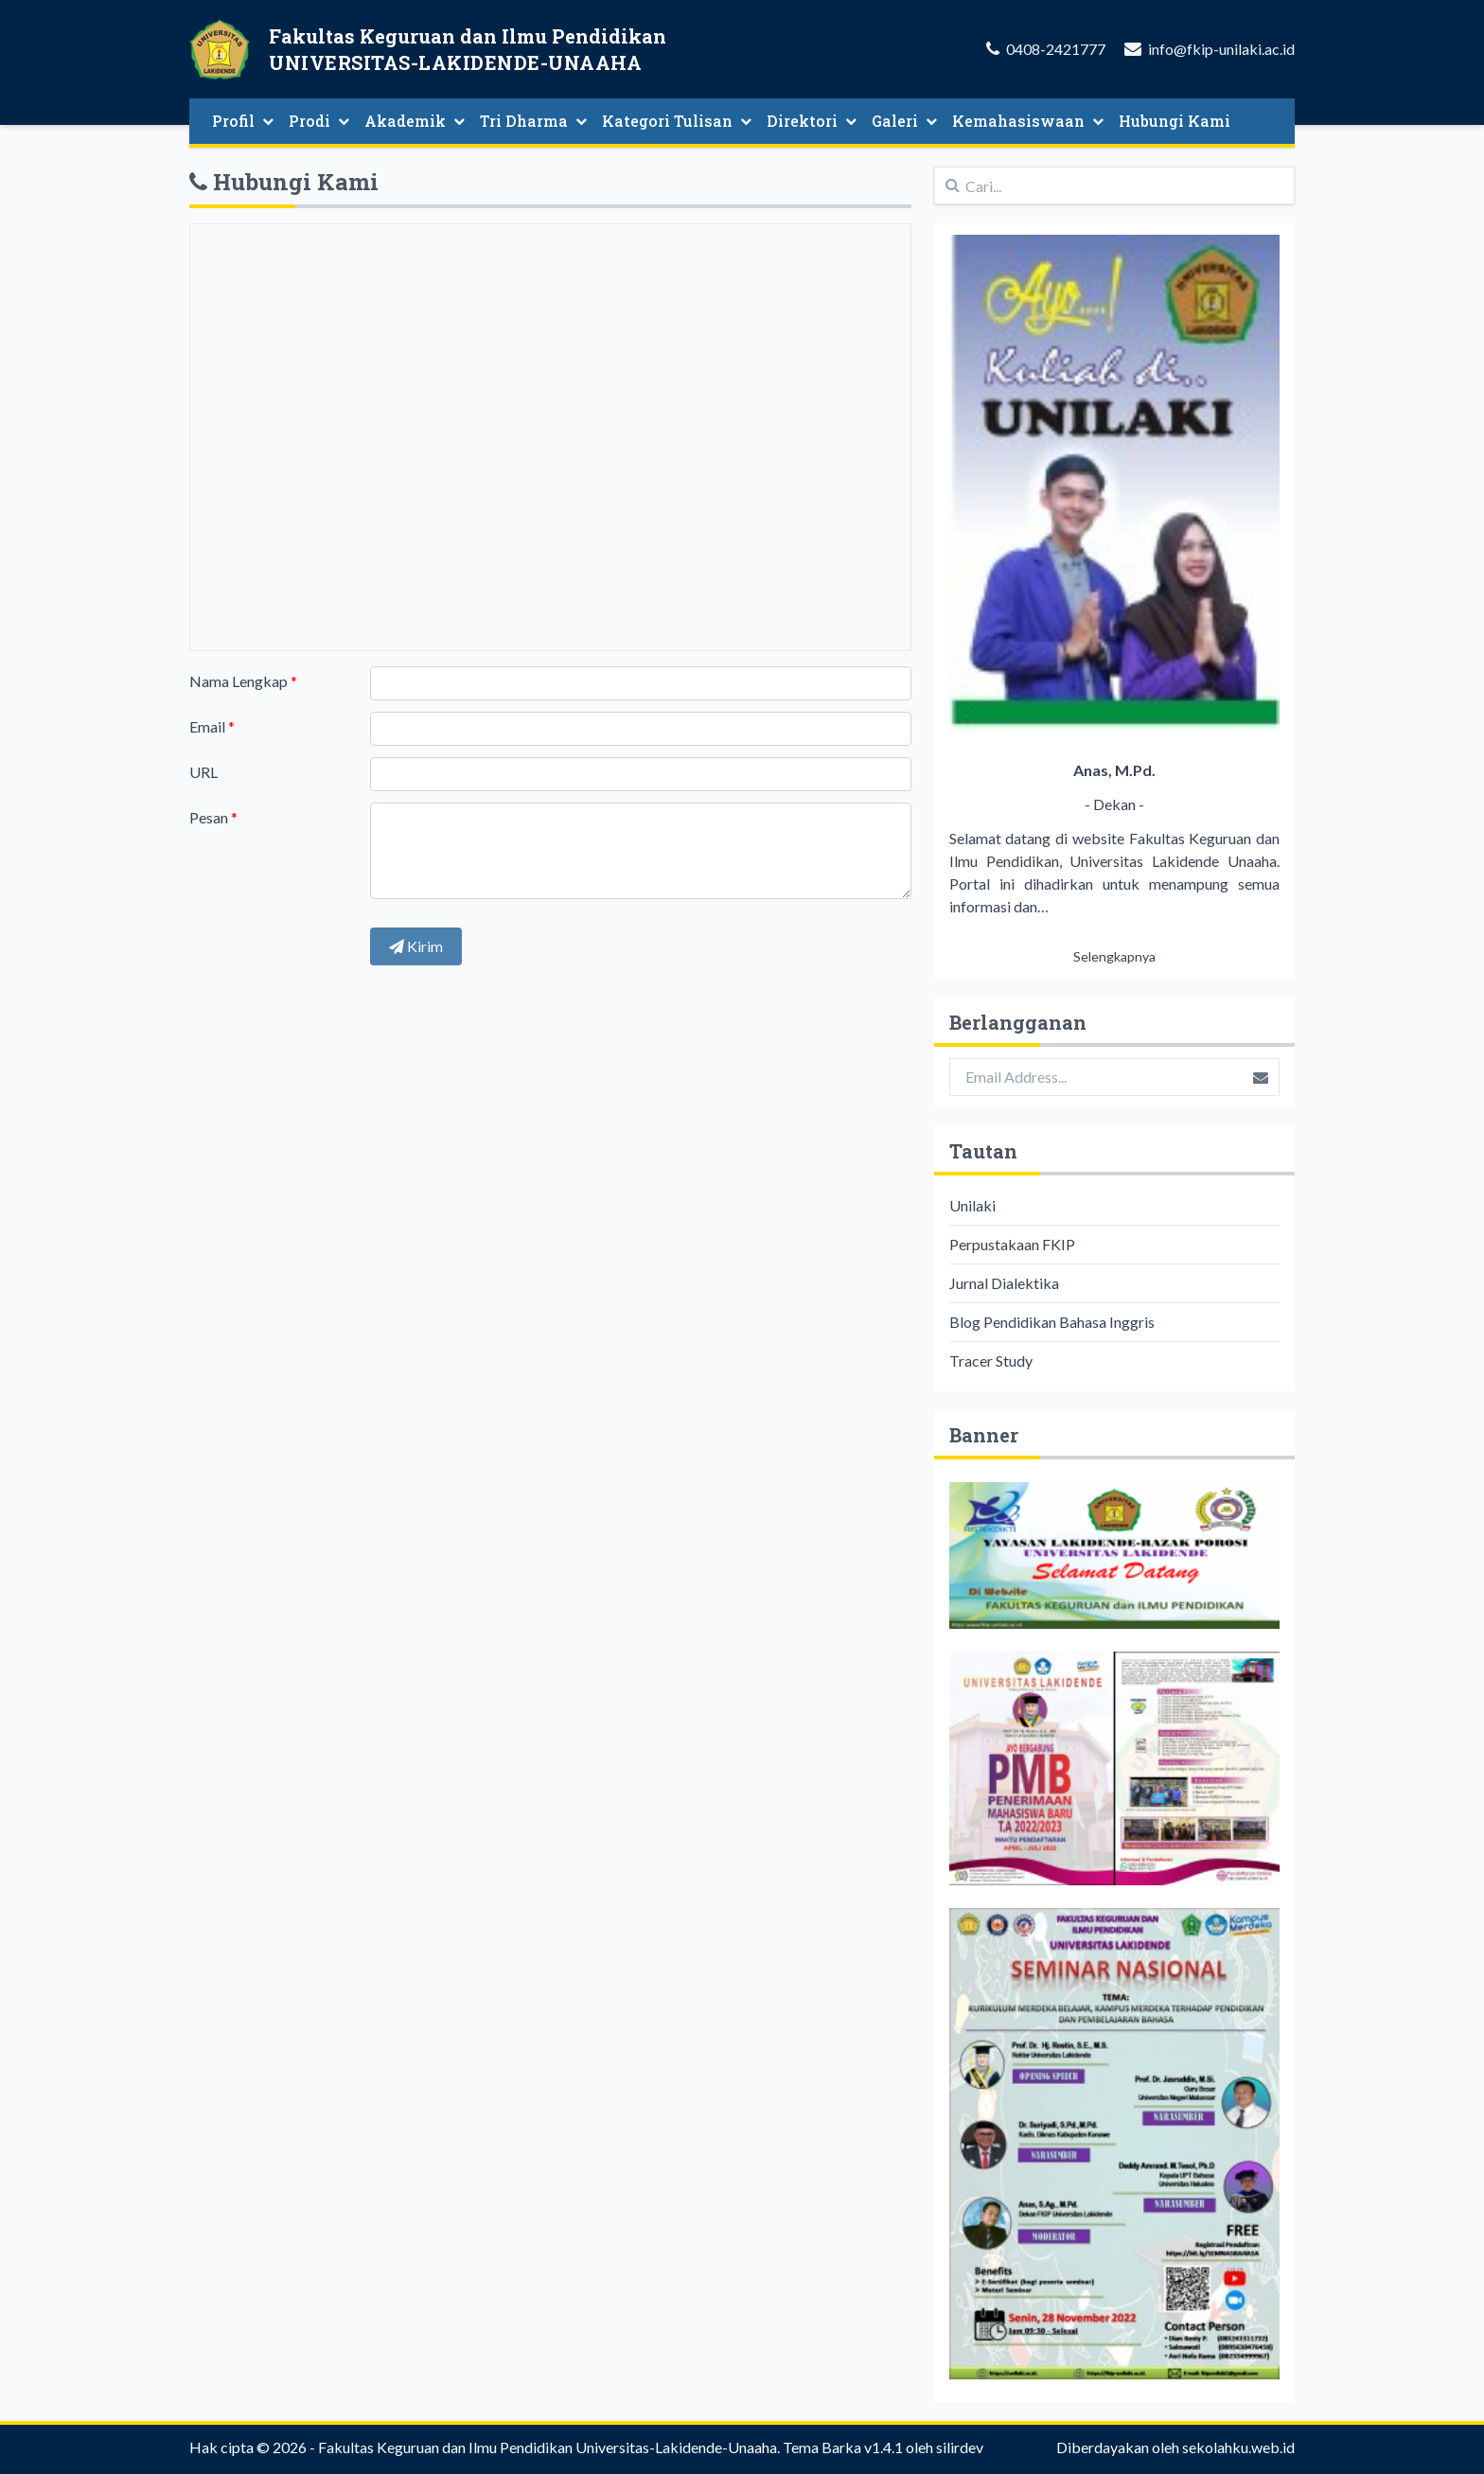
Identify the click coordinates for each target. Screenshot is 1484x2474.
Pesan (213, 817)
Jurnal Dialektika (1004, 1283)
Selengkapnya (1114, 956)
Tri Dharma (533, 121)
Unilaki (972, 1205)
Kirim (416, 946)
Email (212, 726)
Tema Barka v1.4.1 (843, 2447)
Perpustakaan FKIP (1012, 1244)
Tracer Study (991, 1361)
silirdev (959, 2447)
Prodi (319, 121)
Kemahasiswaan (1028, 121)
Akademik (414, 121)
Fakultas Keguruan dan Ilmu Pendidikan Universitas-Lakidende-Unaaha (547, 2447)
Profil (243, 121)
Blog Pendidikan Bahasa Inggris (1052, 1322)
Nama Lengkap (243, 681)
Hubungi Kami (1174, 121)
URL (203, 772)
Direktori (812, 121)
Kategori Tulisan (676, 121)
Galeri (904, 121)
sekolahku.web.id (1238, 2447)
